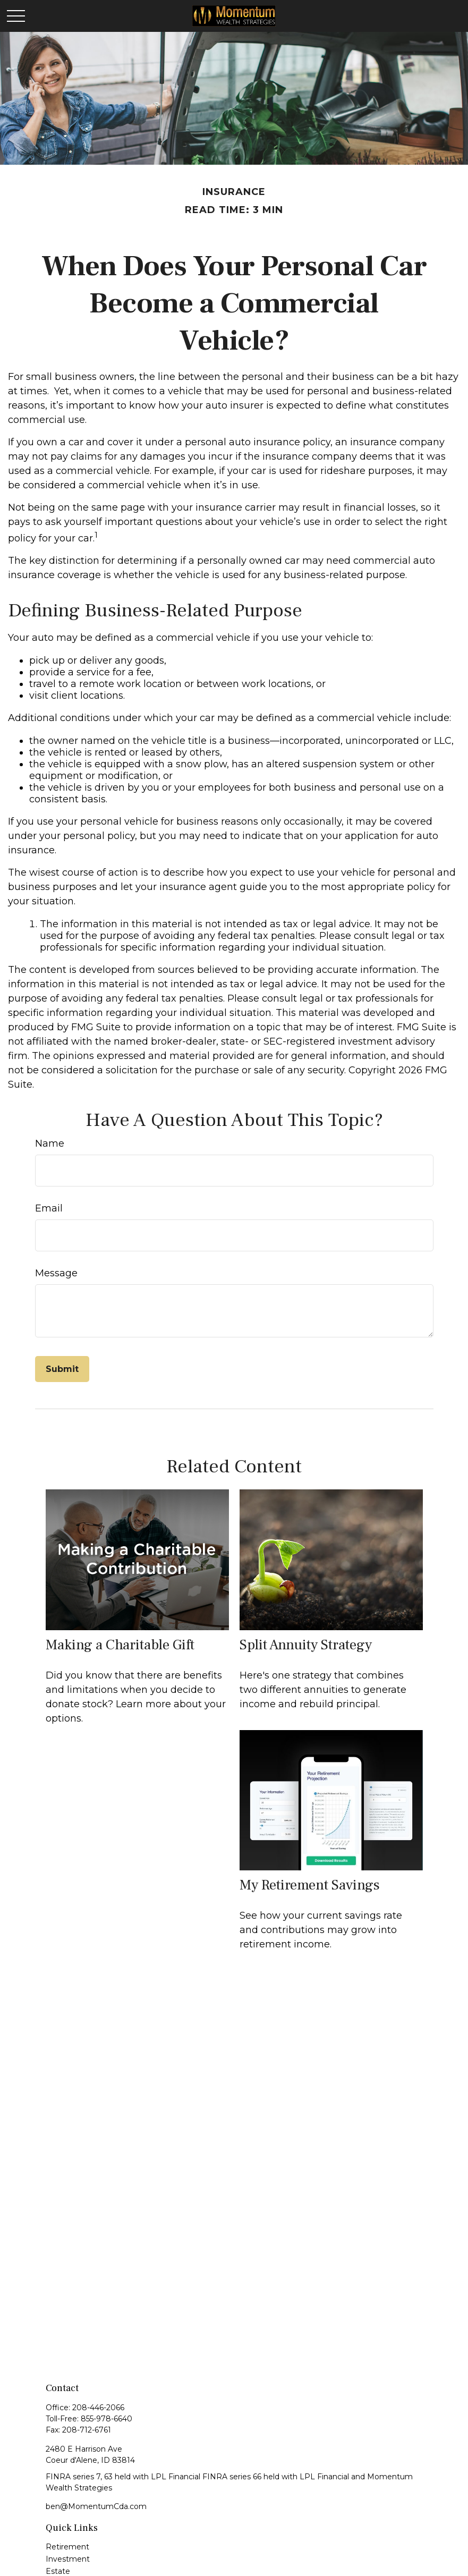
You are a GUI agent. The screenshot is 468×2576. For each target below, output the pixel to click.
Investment (68, 2559)
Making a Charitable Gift (120, 1645)
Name (49, 1143)
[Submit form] (62, 1369)
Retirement (67, 2547)
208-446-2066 (98, 2407)
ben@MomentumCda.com (96, 2506)
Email (49, 1208)
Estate (58, 2571)
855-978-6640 (106, 2419)
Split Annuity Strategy (306, 1645)
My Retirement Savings (310, 1885)
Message (56, 1273)
